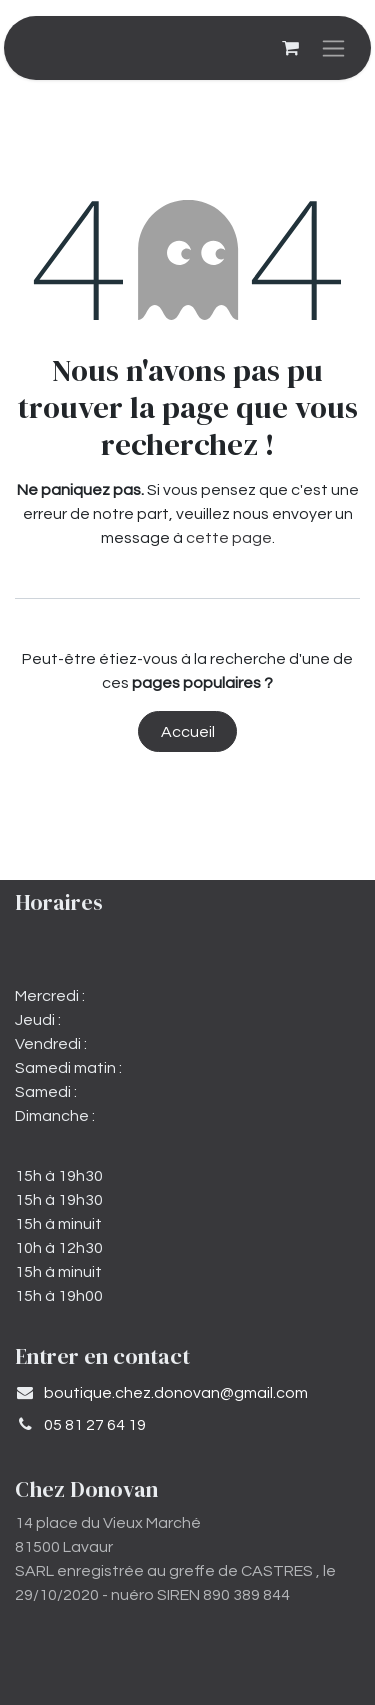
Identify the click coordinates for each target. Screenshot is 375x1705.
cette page (229, 538)
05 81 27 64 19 (95, 1425)
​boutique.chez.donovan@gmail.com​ (176, 1393)
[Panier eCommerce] (290, 48)
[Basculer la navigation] (333, 48)
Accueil (188, 732)
